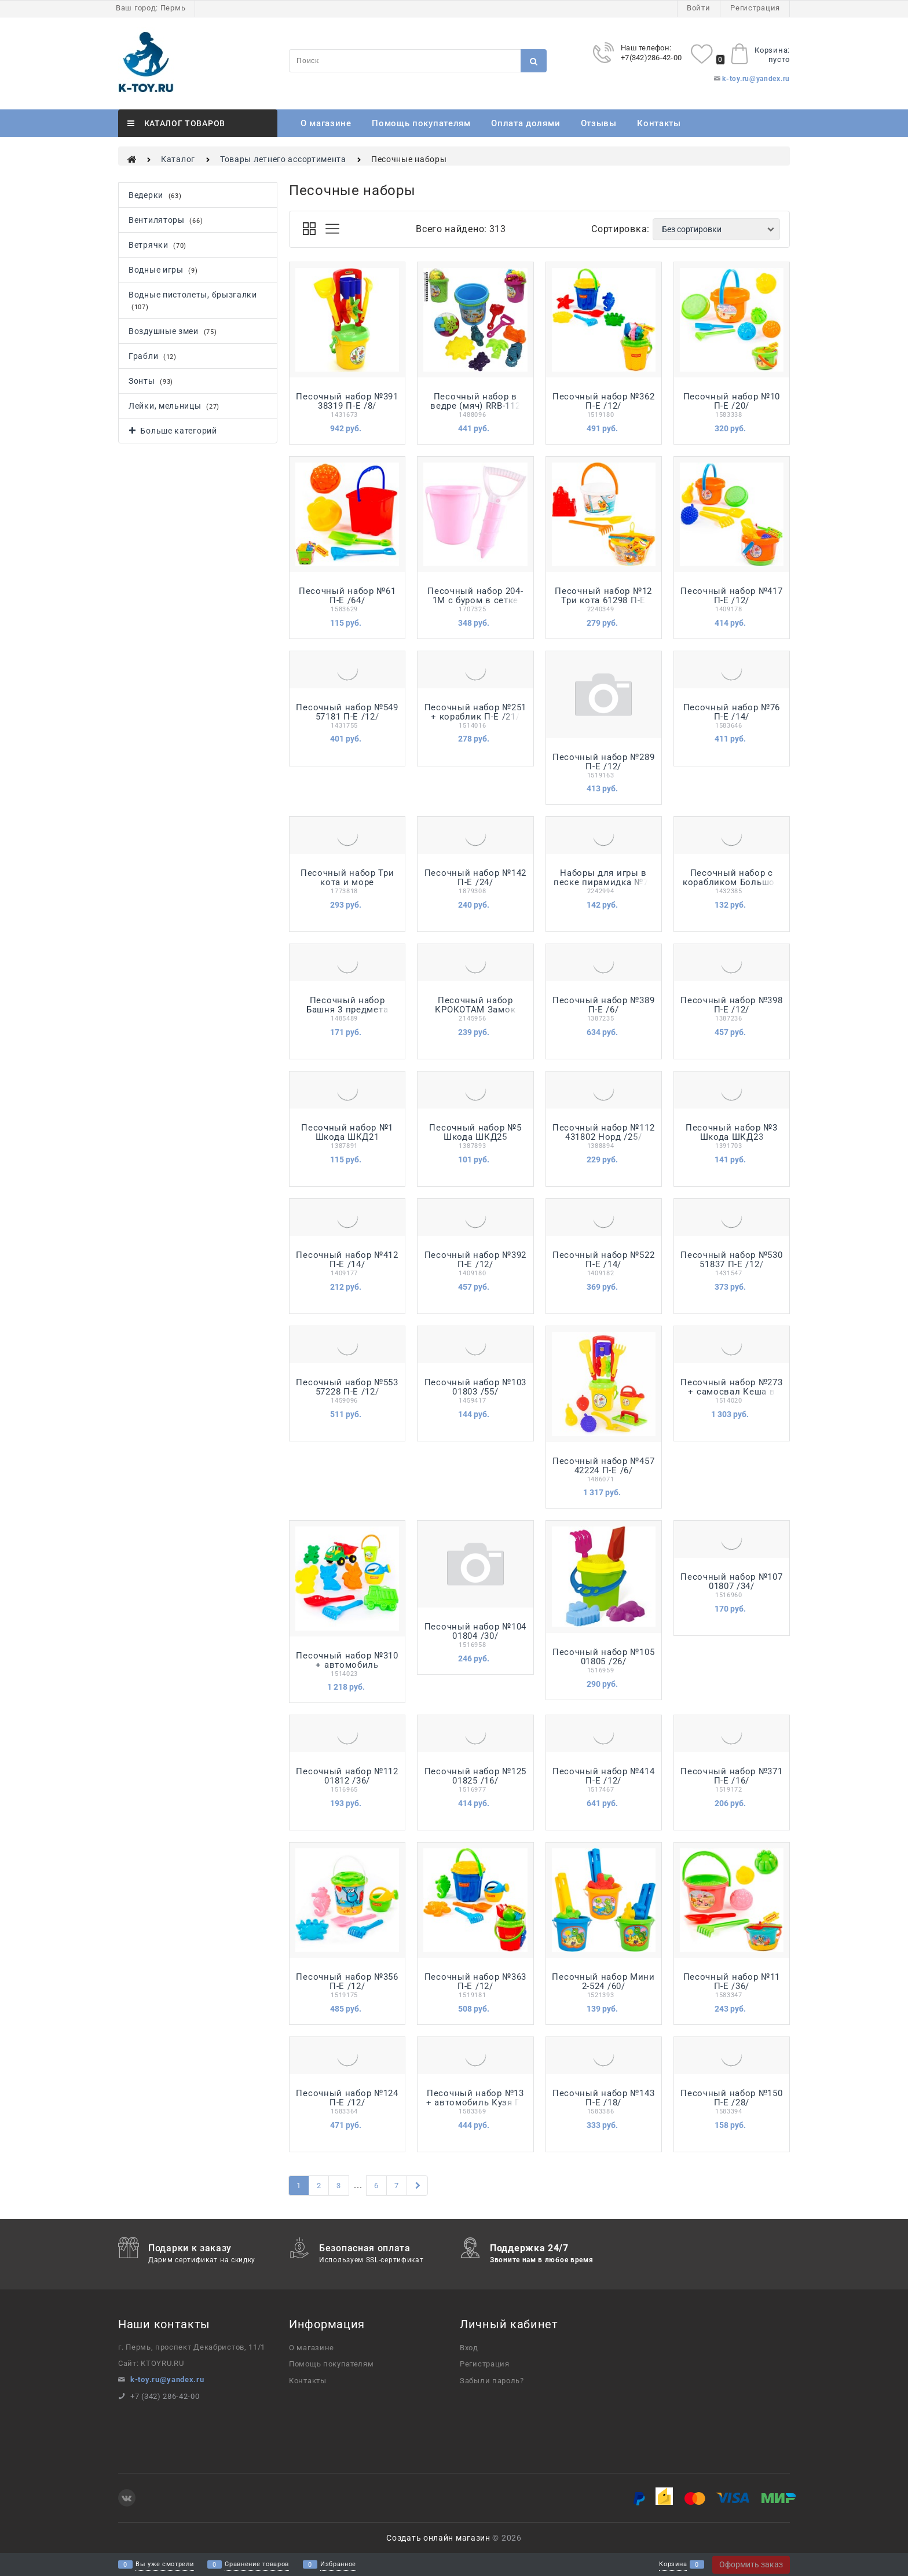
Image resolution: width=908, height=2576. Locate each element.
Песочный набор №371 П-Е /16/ (731, 1776)
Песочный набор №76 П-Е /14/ (732, 712)
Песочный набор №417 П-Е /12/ (731, 596)
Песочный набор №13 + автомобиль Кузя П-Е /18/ (475, 2102)
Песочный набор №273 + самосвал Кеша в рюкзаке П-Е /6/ (731, 1391)
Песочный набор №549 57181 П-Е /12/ (347, 712)
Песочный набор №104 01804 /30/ (475, 1631)
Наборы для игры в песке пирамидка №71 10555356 (603, 882)
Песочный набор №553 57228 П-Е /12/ (347, 1387)
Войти (699, 7)
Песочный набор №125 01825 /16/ (475, 1776)
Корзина (673, 2564)
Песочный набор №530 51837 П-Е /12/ (731, 1259)
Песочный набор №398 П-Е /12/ (731, 1005)
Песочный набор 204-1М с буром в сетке (475, 596)
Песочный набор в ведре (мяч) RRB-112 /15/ (475, 405)
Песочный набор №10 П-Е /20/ (732, 401)
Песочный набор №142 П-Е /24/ (475, 877)
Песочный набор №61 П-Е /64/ (347, 596)
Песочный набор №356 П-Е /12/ (347, 1981)
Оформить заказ (751, 2564)
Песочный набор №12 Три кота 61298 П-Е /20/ (603, 600)
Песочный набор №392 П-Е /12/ (475, 1259)
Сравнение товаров (257, 2564)
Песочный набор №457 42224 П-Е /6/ (603, 1466)
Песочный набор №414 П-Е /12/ (603, 1776)
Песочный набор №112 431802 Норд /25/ (603, 1132)
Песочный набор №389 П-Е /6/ (603, 1005)
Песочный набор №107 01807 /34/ (731, 1581)
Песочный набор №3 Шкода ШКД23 (732, 1132)
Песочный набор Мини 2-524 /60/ (603, 1981)
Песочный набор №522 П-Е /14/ (603, 1259)
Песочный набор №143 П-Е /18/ (603, 2098)
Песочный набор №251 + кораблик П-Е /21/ (475, 712)
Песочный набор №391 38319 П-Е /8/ (347, 401)
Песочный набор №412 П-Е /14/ (347, 1259)
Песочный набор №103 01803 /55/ (475, 1387)
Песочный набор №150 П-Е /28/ (731, 2098)
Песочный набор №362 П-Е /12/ (603, 401)
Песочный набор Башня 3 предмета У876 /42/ (347, 1009)
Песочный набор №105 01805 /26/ (603, 1657)
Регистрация (755, 7)
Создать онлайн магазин (438, 2537)
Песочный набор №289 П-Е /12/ (603, 762)
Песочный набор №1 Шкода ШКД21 (347, 1132)
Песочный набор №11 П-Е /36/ (732, 1981)
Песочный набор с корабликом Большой (732, 877)
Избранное (338, 2564)
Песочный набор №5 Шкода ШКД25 (475, 1132)
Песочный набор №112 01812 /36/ (347, 1776)
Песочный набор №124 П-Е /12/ (347, 2098)
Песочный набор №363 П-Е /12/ (475, 1981)
